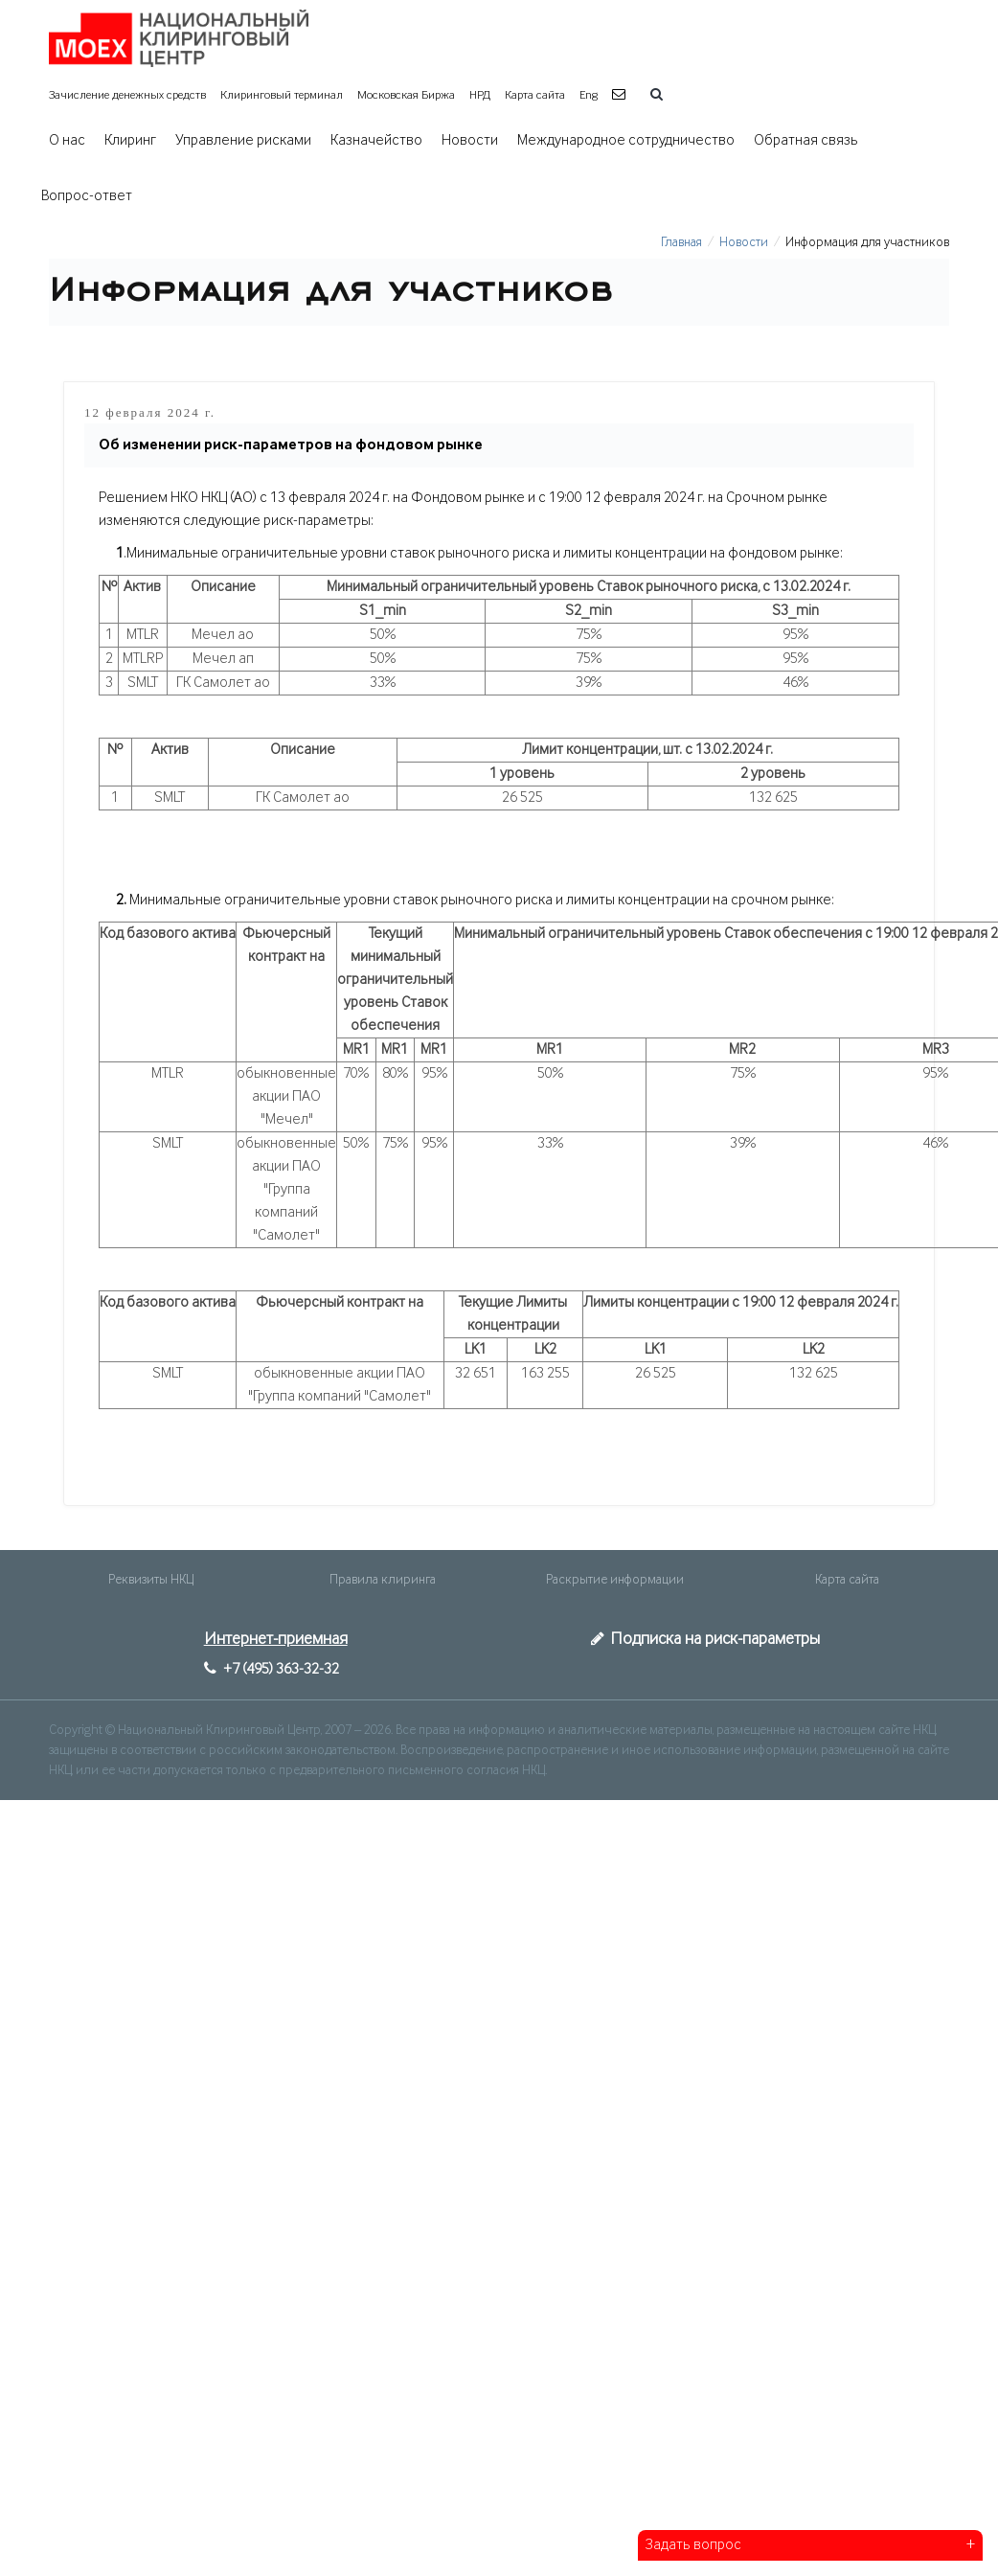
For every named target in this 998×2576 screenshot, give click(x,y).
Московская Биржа (406, 95)
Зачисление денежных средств (127, 95)
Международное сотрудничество (626, 140)
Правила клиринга (382, 1579)
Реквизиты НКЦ (150, 1579)
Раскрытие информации (615, 1579)
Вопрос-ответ (86, 196)
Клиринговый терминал (281, 95)
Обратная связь (806, 140)
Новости (470, 140)
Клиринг (130, 140)
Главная (681, 242)
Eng (588, 95)
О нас (67, 140)
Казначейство (376, 140)
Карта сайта (535, 95)
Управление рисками (243, 140)
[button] (621, 95)
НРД (479, 95)
